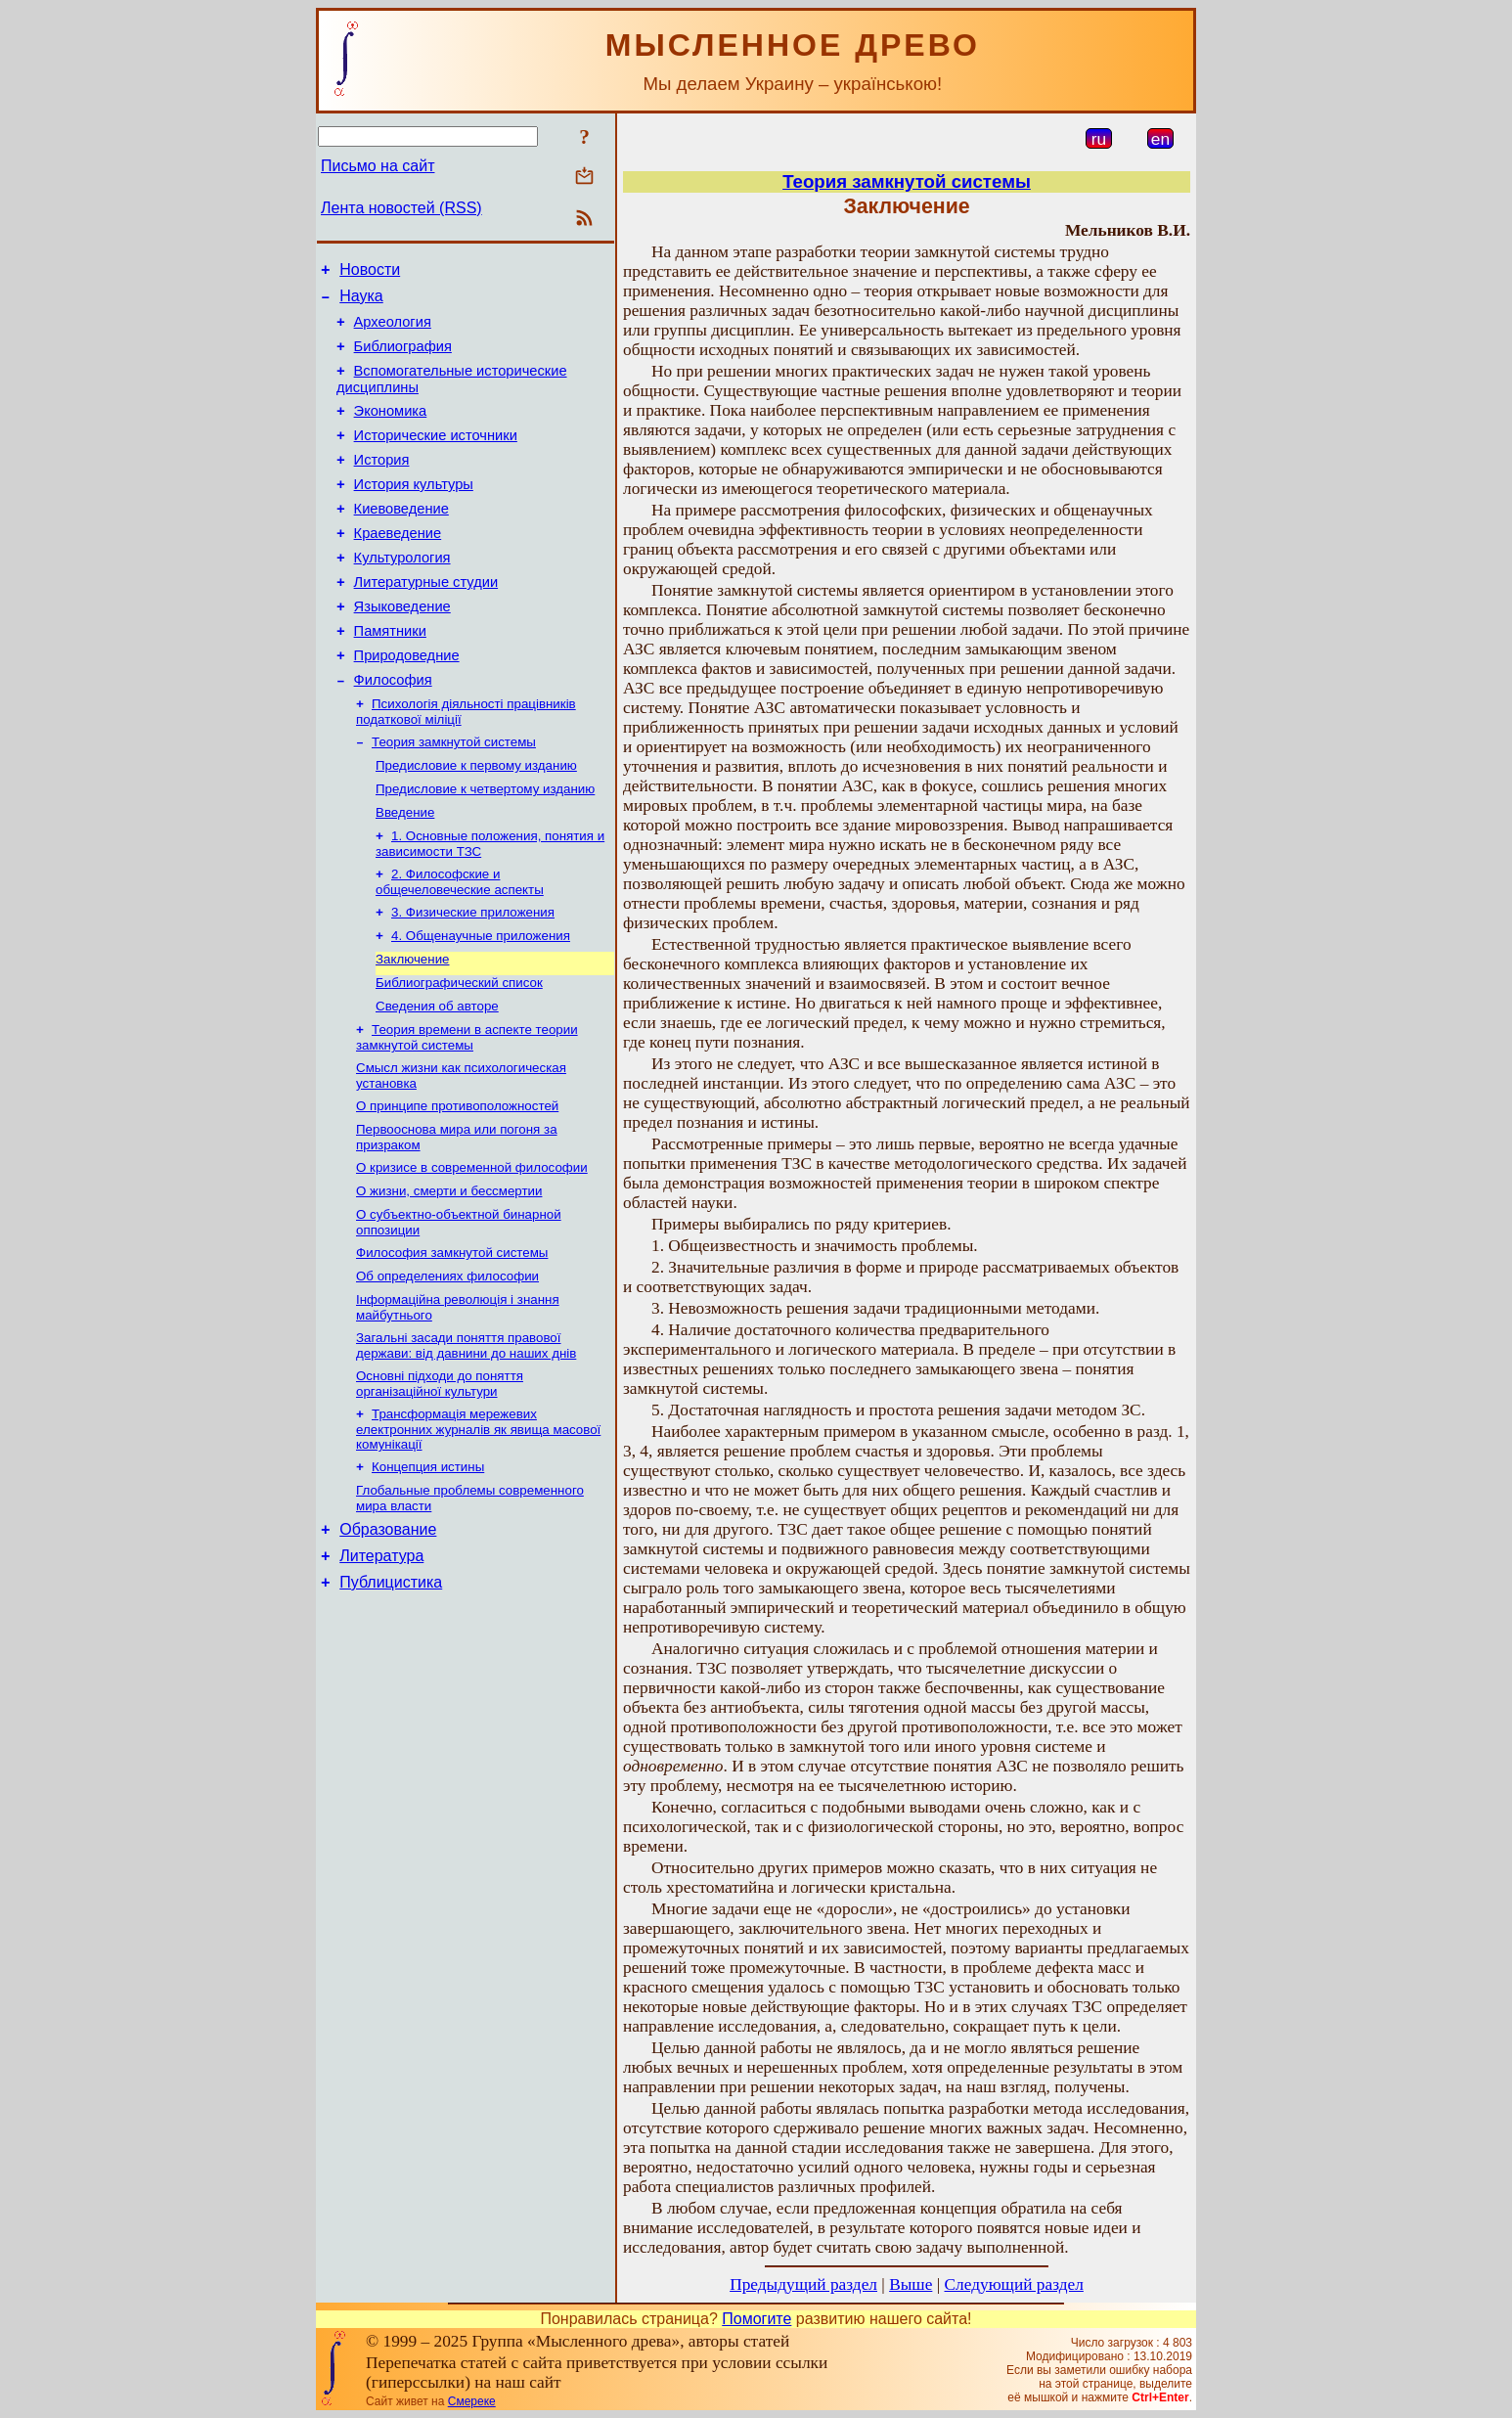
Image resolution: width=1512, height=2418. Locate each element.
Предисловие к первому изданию (476, 821)
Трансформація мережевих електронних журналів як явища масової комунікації (478, 1527)
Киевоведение (401, 538)
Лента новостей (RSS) (401, 208)
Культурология (402, 593)
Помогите (756, 2318)
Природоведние (407, 702)
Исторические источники (435, 456)
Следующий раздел (1014, 2284)
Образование (387, 1635)
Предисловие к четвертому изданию (485, 846)
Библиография (403, 358)
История (382, 483)
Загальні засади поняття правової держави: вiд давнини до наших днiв (466, 1440)
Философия (393, 730)
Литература (381, 1664)
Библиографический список (459, 1054)
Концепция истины (428, 1567)
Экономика (390, 428)
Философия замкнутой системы (452, 1341)
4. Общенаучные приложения (480, 1003)
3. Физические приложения (473, 977)
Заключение (413, 1028)
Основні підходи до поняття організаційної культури (439, 1480)
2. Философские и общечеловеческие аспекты (460, 945)
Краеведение (398, 565)
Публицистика (390, 1693)
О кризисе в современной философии (472, 1250)
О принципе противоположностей (457, 1185)
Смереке (472, 2401)
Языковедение (402, 647)
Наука (361, 301)
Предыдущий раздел (803, 2284)
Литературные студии (426, 620)
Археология (392, 330)
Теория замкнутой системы (454, 795)
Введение (405, 872)
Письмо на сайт (377, 165)
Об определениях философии (447, 1367)
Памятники (390, 675)
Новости (369, 272)
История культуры (413, 510)
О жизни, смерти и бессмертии (449, 1276)
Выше (910, 2284)
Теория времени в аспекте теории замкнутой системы (467, 1112)
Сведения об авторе (437, 1079)
